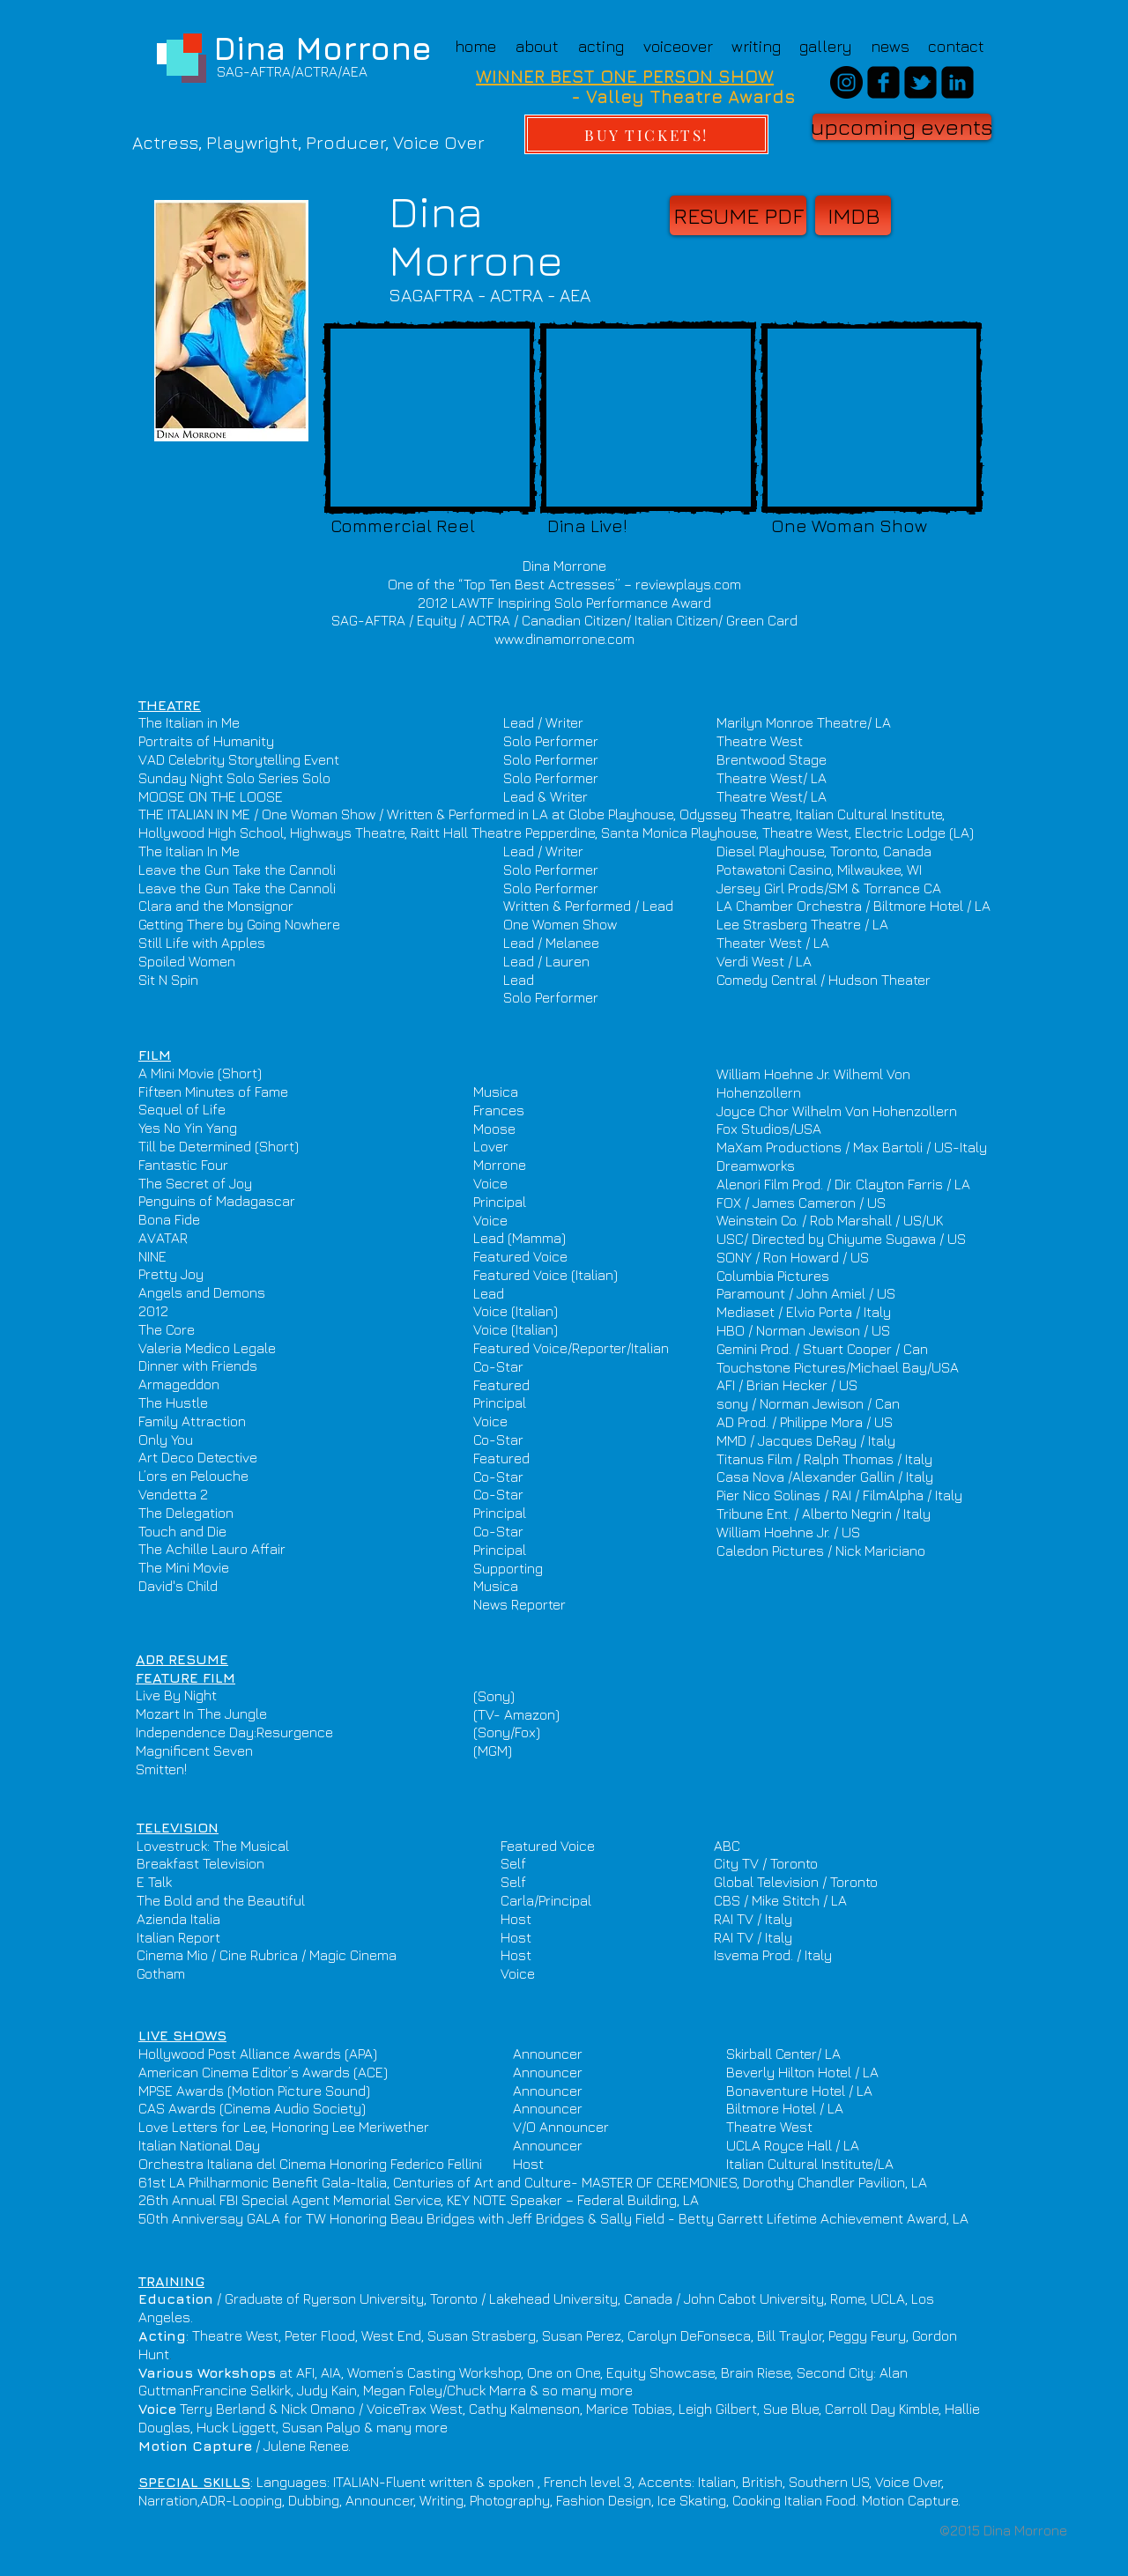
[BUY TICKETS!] (646, 134)
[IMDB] (853, 215)
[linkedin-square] (957, 82)
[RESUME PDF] (738, 215)
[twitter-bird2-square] (920, 82)
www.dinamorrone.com (564, 639)
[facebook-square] (883, 82)
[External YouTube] (430, 418)
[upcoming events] (902, 127)
